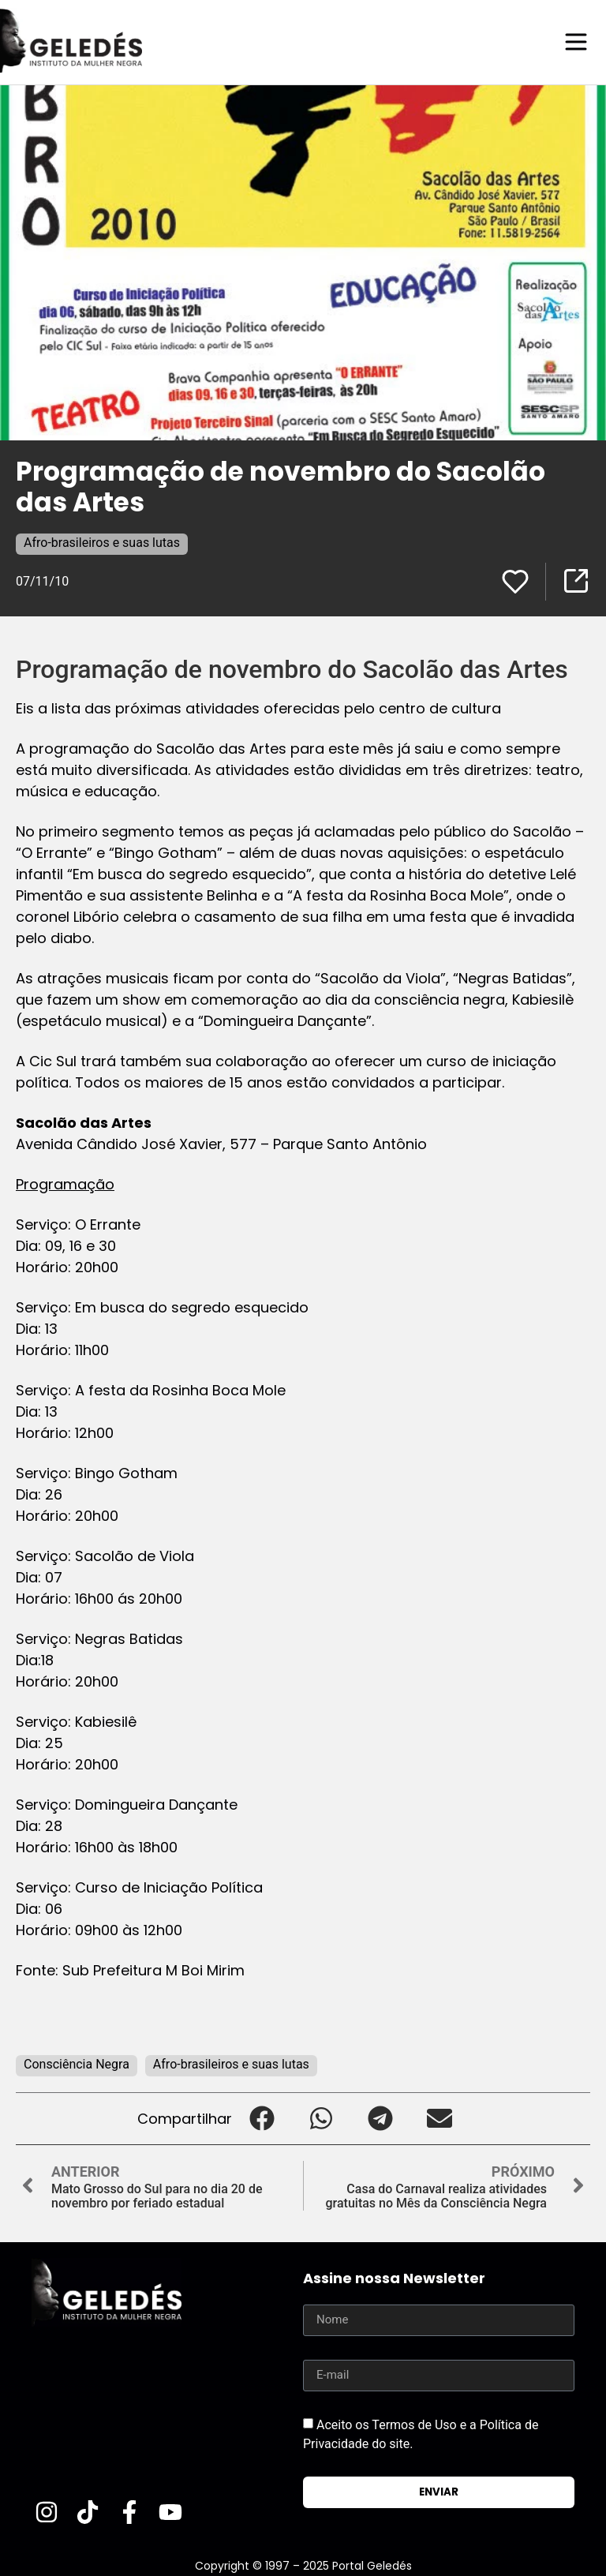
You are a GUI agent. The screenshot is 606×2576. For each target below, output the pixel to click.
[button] (261, 2118)
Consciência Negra (76, 2063)
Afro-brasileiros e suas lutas (102, 541)
